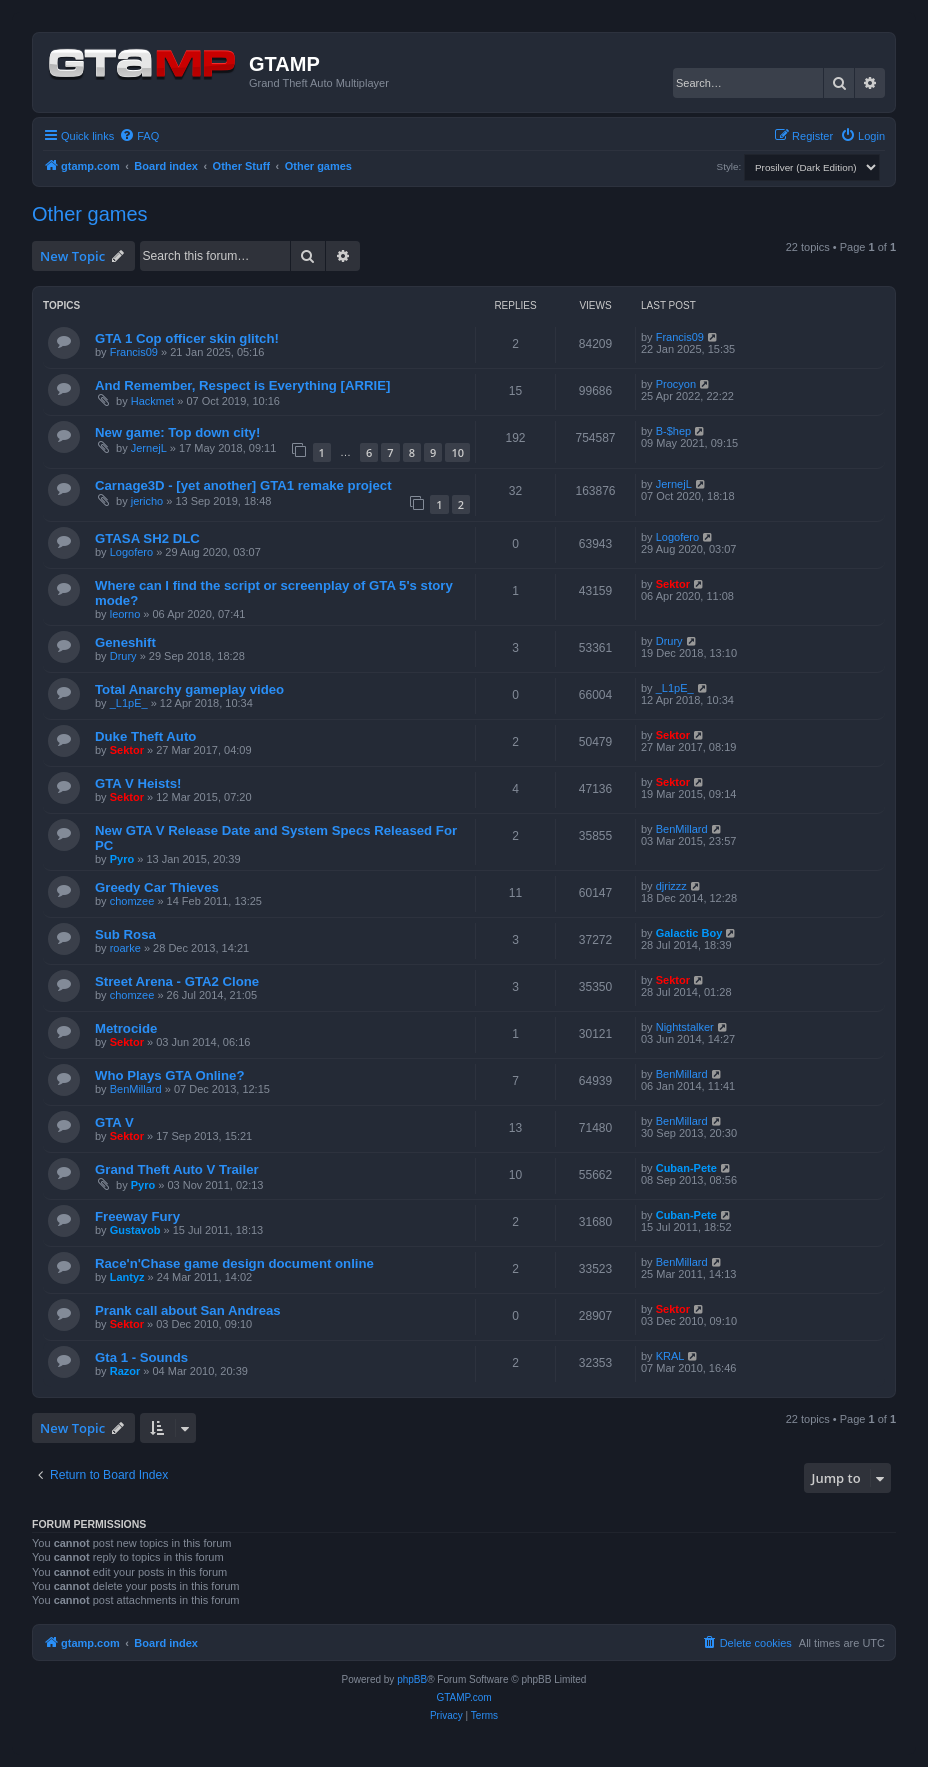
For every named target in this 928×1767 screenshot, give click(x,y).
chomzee (132, 901)
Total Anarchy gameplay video (189, 689)
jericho (147, 501)
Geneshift (125, 642)
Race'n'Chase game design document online (234, 1263)
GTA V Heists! (138, 783)
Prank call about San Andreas (188, 1310)
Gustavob (135, 1230)
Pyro (122, 859)
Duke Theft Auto (145, 736)
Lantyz (127, 1277)
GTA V (114, 1122)
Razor (125, 1371)
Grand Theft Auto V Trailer (177, 1169)
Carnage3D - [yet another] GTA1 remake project (243, 485)
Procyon (676, 384)
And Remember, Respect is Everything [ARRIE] (242, 385)
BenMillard (682, 829)
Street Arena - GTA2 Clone (177, 981)
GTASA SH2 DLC (147, 538)
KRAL (670, 1356)
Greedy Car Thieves (157, 887)
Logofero (131, 552)
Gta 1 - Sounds (141, 1357)
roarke (125, 948)
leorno (125, 614)
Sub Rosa (125, 934)
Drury (123, 656)
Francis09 (134, 352)
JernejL (149, 448)
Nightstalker (685, 1027)
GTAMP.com (463, 1697)
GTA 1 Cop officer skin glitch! (187, 338)
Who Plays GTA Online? (169, 1075)
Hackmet (152, 401)
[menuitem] (139, 136)
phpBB (412, 1679)
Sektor (673, 584)
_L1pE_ (129, 703)
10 (457, 452)
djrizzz (671, 886)
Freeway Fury (137, 1216)
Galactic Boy (689, 933)
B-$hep (673, 431)
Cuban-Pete (686, 1168)
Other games (90, 214)
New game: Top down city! (177, 432)
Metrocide (126, 1028)
